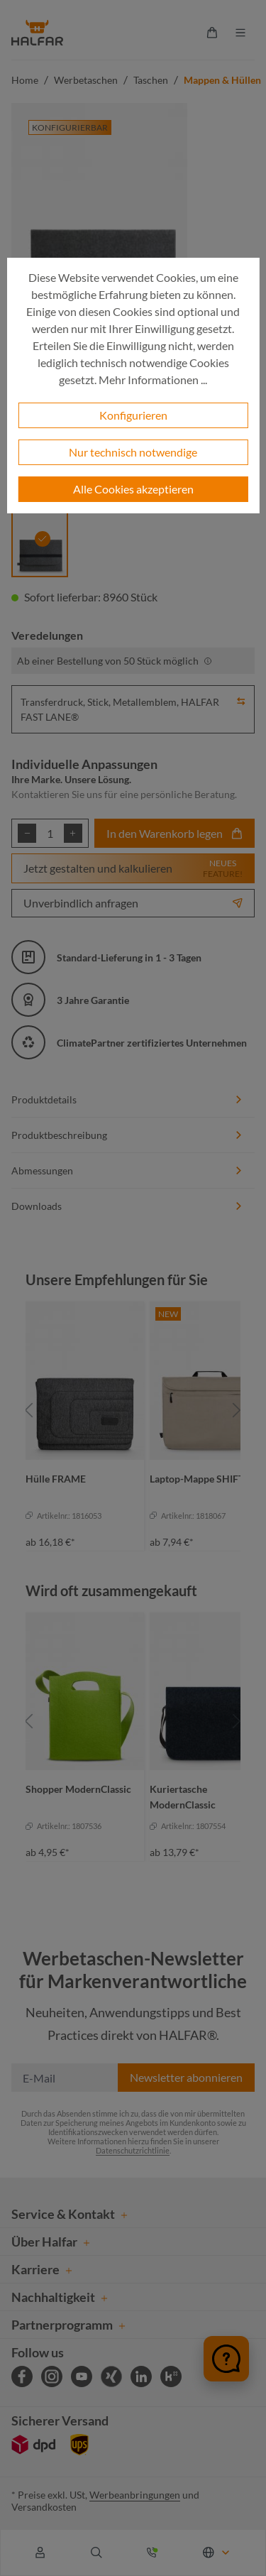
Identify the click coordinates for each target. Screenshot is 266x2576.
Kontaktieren (40, 794)
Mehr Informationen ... (153, 379)
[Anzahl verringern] (27, 833)
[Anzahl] (50, 833)
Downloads (127, 1206)
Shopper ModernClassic (78, 1789)
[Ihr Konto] (40, 2552)
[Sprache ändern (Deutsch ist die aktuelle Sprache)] (217, 2552)
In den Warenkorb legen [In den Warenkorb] (174, 833)
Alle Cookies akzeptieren (133, 489)
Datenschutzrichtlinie (133, 2150)
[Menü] (240, 32)
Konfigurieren (133, 415)
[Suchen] (96, 2552)
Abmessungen (127, 1170)
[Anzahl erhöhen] (73, 833)
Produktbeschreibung (127, 1135)
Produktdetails (127, 1099)
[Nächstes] (237, 1410)
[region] (133, 1410)
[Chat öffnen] (226, 2358)
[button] (241, 698)
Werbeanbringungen (134, 2495)
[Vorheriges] (29, 1410)
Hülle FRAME (56, 1479)
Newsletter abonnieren (186, 2077)
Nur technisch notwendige (133, 452)
